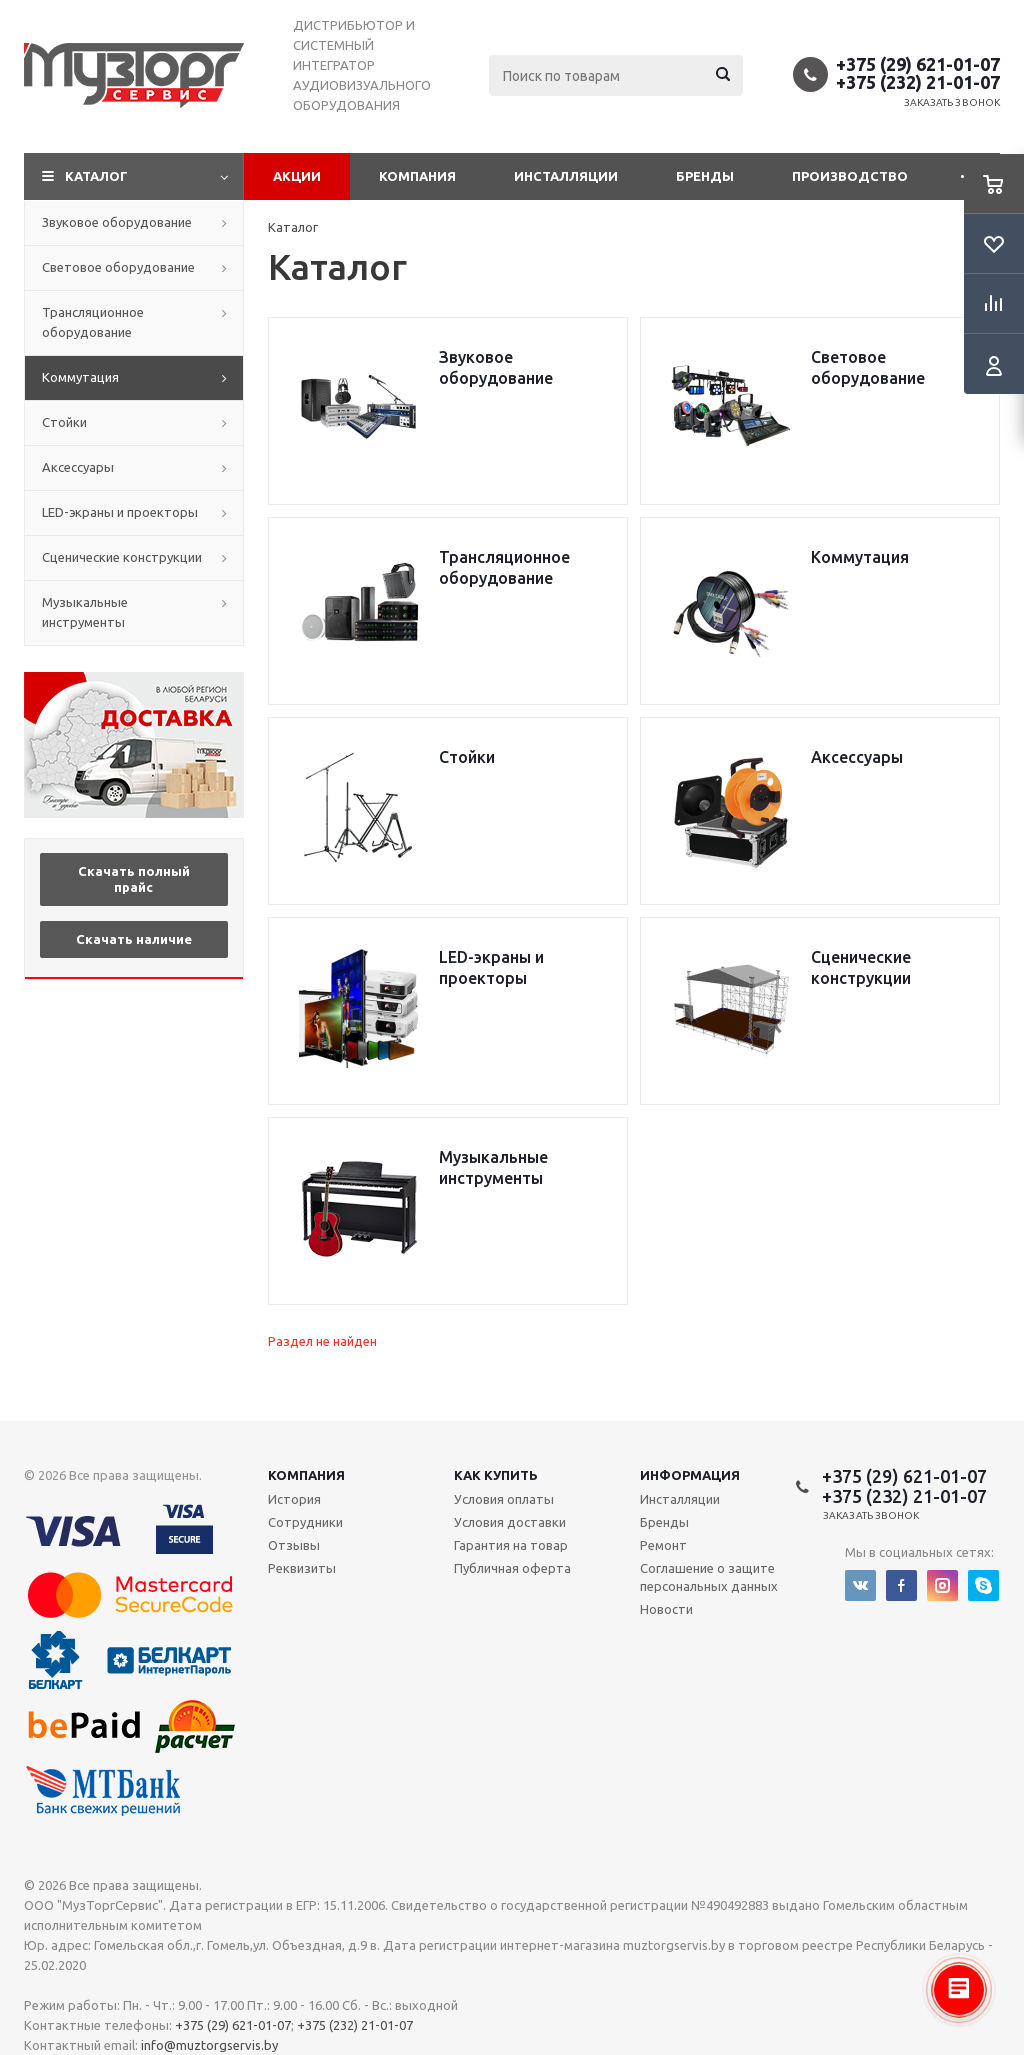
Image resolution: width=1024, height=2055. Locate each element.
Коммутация (80, 377)
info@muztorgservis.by (209, 2045)
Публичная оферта (512, 1568)
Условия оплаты (504, 1499)
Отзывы (294, 1545)
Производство (850, 176)
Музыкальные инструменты (85, 612)
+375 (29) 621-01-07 (918, 64)
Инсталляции (566, 176)
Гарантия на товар (511, 1545)
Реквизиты (302, 1568)
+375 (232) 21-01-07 (918, 82)
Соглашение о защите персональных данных (709, 1577)
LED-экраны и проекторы (120, 512)
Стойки (64, 422)
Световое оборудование (118, 267)
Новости (666, 1609)
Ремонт (663, 1545)
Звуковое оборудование (117, 222)
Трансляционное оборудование (93, 322)
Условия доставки (510, 1522)
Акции (297, 176)
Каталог (96, 176)
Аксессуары (78, 467)
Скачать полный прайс (134, 879)
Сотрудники (305, 1522)
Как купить (496, 1475)
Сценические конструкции (122, 557)
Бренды (705, 176)
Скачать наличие (134, 939)
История (294, 1499)
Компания (417, 176)
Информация (690, 1475)
